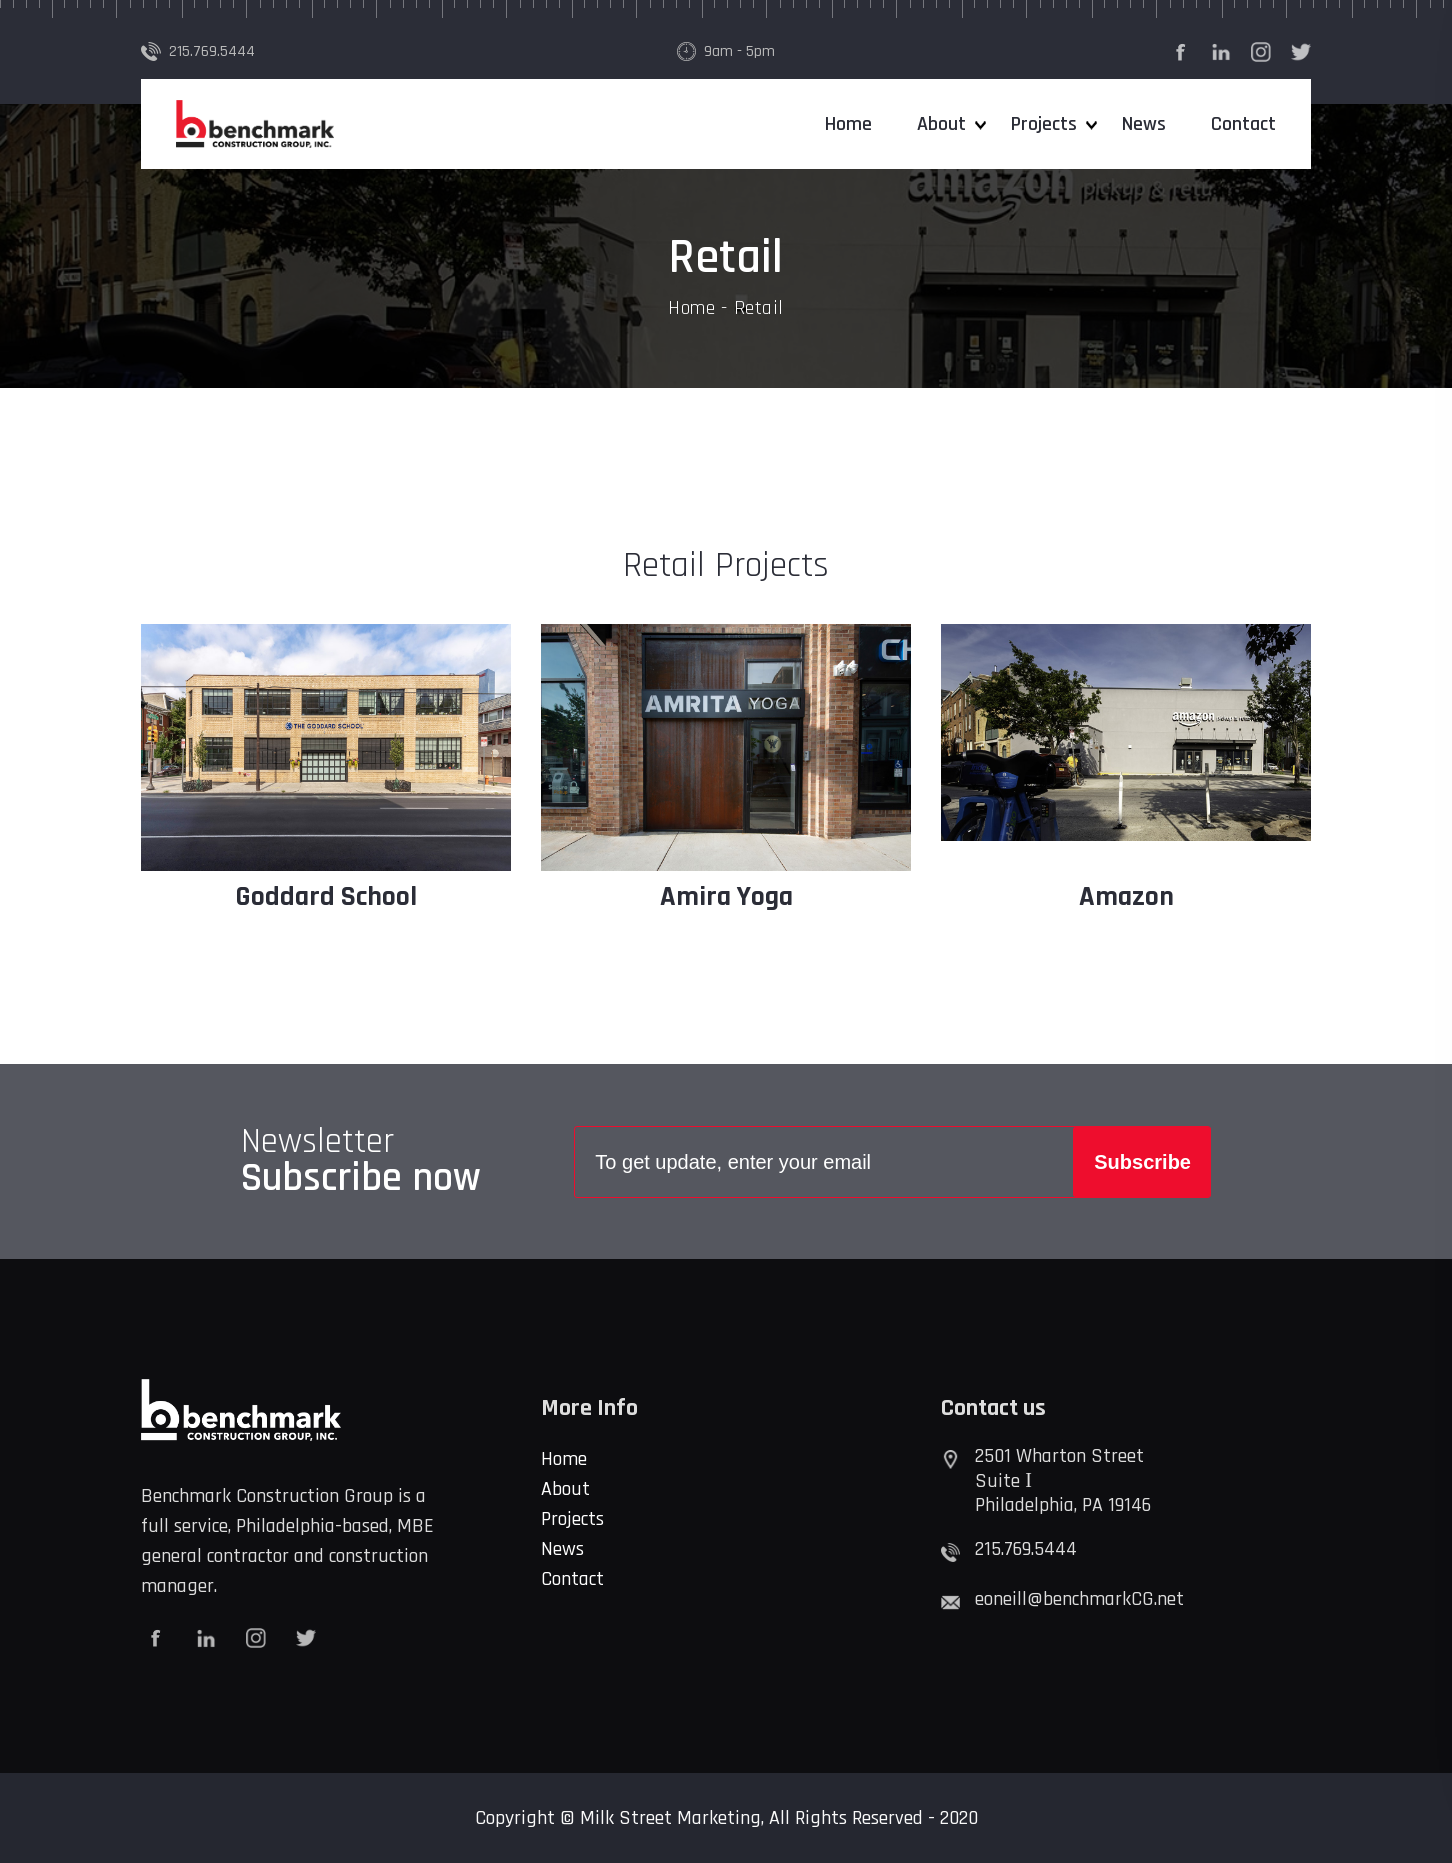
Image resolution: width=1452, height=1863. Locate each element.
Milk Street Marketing (670, 1818)
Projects (1044, 124)
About (941, 124)
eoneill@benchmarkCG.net (1079, 1599)
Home (848, 124)
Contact (1243, 124)
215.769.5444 (212, 51)
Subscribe (1142, 1162)
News (1144, 124)
